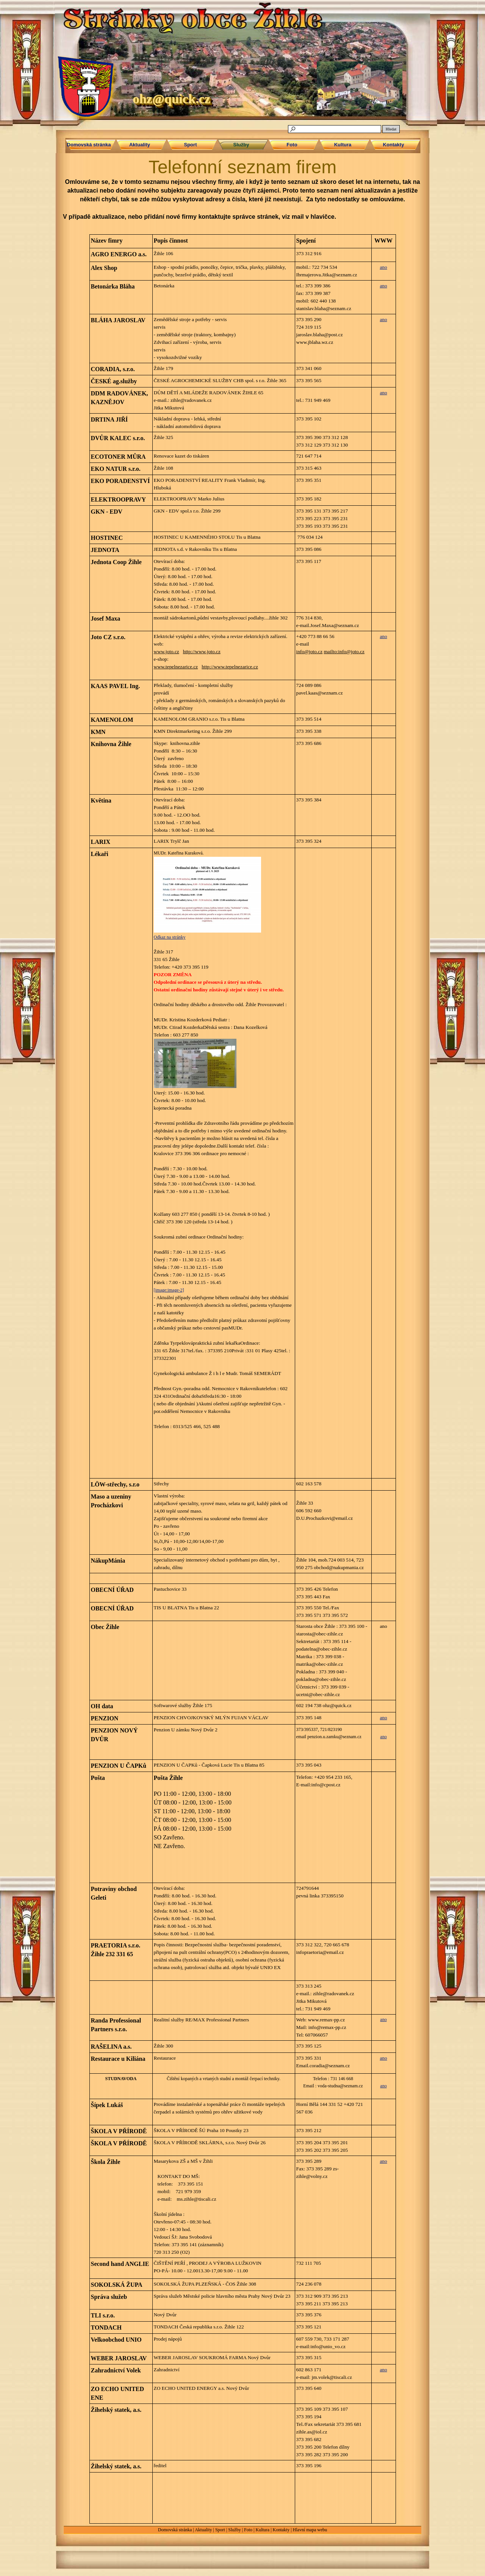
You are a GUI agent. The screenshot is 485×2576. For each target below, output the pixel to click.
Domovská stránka (175, 2529)
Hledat (391, 129)
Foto (248, 2529)
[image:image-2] (169, 1290)
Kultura (262, 2529)
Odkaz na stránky (170, 937)
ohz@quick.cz (171, 98)
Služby (234, 2529)
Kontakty (281, 2529)
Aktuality (203, 2529)
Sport (220, 2529)
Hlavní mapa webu (310, 2529)
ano (383, 267)
